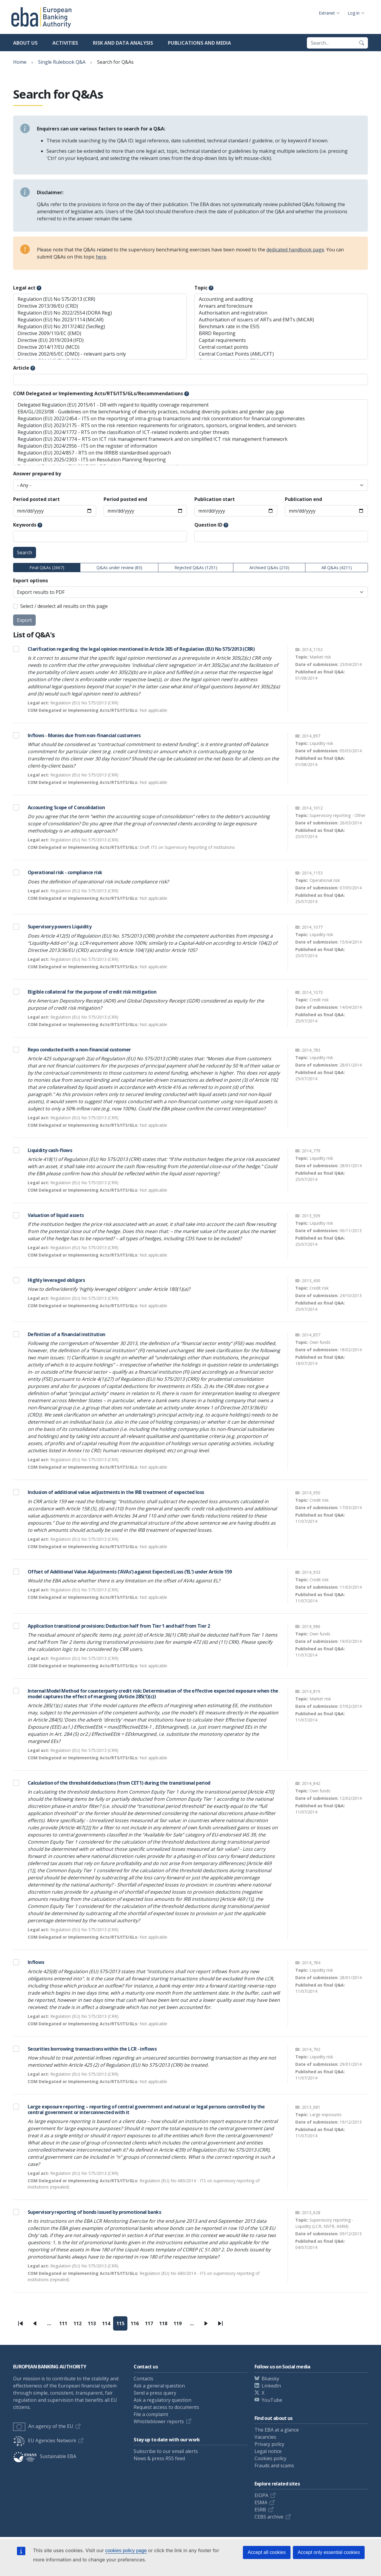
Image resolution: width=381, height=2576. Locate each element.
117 (150, 2325)
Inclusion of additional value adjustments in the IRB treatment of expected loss (116, 1492)
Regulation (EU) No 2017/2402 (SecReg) (100, 326)
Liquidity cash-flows (50, 1150)
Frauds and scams (274, 2465)
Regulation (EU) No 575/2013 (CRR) (100, 299)
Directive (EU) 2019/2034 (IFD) (100, 340)
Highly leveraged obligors (56, 1280)
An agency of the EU (43, 2426)
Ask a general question (159, 2385)
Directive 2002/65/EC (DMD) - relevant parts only (100, 354)
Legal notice (268, 2451)
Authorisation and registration (281, 312)
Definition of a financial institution (66, 1334)
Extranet (327, 13)
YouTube (272, 2400)
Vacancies (265, 2437)
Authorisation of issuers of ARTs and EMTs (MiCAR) (281, 319)
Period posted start (36, 499)
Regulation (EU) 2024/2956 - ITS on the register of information (190, 446)
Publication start (214, 499)
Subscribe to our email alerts (166, 2451)
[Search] (361, 43)
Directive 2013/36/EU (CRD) (100, 306)
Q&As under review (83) (119, 567)
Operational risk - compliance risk (65, 872)
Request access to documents (166, 2407)
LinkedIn (271, 2385)
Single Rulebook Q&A (61, 62)
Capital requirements (281, 340)
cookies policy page (126, 2550)
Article (21, 368)
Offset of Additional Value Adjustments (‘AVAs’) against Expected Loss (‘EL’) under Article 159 (130, 1571)
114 (107, 2325)
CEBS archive (268, 2516)
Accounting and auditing (281, 299)
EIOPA (261, 2495)
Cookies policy (270, 2458)
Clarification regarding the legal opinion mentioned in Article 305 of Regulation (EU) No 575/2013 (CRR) (141, 649)
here (101, 256)
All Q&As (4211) (336, 567)
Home (19, 62)
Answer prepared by (37, 473)
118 (165, 2325)
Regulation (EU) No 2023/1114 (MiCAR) (100, 319)
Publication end (303, 499)
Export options (30, 580)
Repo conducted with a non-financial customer (79, 1049)
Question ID (208, 525)
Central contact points (281, 347)
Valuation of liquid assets (56, 1215)
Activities (65, 43)
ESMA (260, 2502)
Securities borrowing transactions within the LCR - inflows (92, 2049)
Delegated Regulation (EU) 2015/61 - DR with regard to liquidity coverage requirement (190, 404)
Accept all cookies (267, 2552)
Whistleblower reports (159, 2421)
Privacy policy (269, 2444)
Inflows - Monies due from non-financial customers (84, 735)
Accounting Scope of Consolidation (66, 807)
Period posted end (125, 499)
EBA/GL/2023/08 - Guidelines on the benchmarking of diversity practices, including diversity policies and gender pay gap (190, 411)
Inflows (36, 1962)
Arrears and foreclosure (281, 306)
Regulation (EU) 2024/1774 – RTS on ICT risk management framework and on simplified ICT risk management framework (190, 439)
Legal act (24, 287)
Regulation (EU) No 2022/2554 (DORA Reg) (100, 312)
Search (24, 552)
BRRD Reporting (281, 333)
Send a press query (155, 2393)
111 (65, 2325)
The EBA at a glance (276, 2429)
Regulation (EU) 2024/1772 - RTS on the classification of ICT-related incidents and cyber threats (190, 432)
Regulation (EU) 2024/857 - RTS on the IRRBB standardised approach (190, 452)
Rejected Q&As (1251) (195, 567)
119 (179, 2325)
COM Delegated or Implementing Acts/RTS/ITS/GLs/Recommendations (98, 393)
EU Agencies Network (44, 2440)
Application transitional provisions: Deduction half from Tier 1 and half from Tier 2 (119, 1626)
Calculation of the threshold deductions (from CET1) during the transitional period (119, 1783)
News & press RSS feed (159, 2458)
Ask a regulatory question (162, 2400)
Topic (200, 287)
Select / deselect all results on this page (64, 606)
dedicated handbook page (295, 249)
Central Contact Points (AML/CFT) (281, 354)
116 (136, 2325)
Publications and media (199, 43)
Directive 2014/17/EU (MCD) (100, 347)
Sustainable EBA (44, 2456)
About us (25, 43)
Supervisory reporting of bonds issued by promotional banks (94, 2212)
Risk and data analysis (123, 43)
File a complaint (151, 2414)
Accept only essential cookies (329, 2552)
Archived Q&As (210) (269, 567)
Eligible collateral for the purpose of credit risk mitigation (92, 992)
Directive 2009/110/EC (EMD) (100, 333)
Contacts (143, 2378)
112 (79, 2325)
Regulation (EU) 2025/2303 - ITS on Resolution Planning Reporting (190, 459)
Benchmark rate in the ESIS (281, 326)
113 (93, 2325)
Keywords (24, 525)
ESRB (260, 2509)
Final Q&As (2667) (46, 567)
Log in (354, 13)
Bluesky (270, 2378)
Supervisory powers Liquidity (59, 926)
